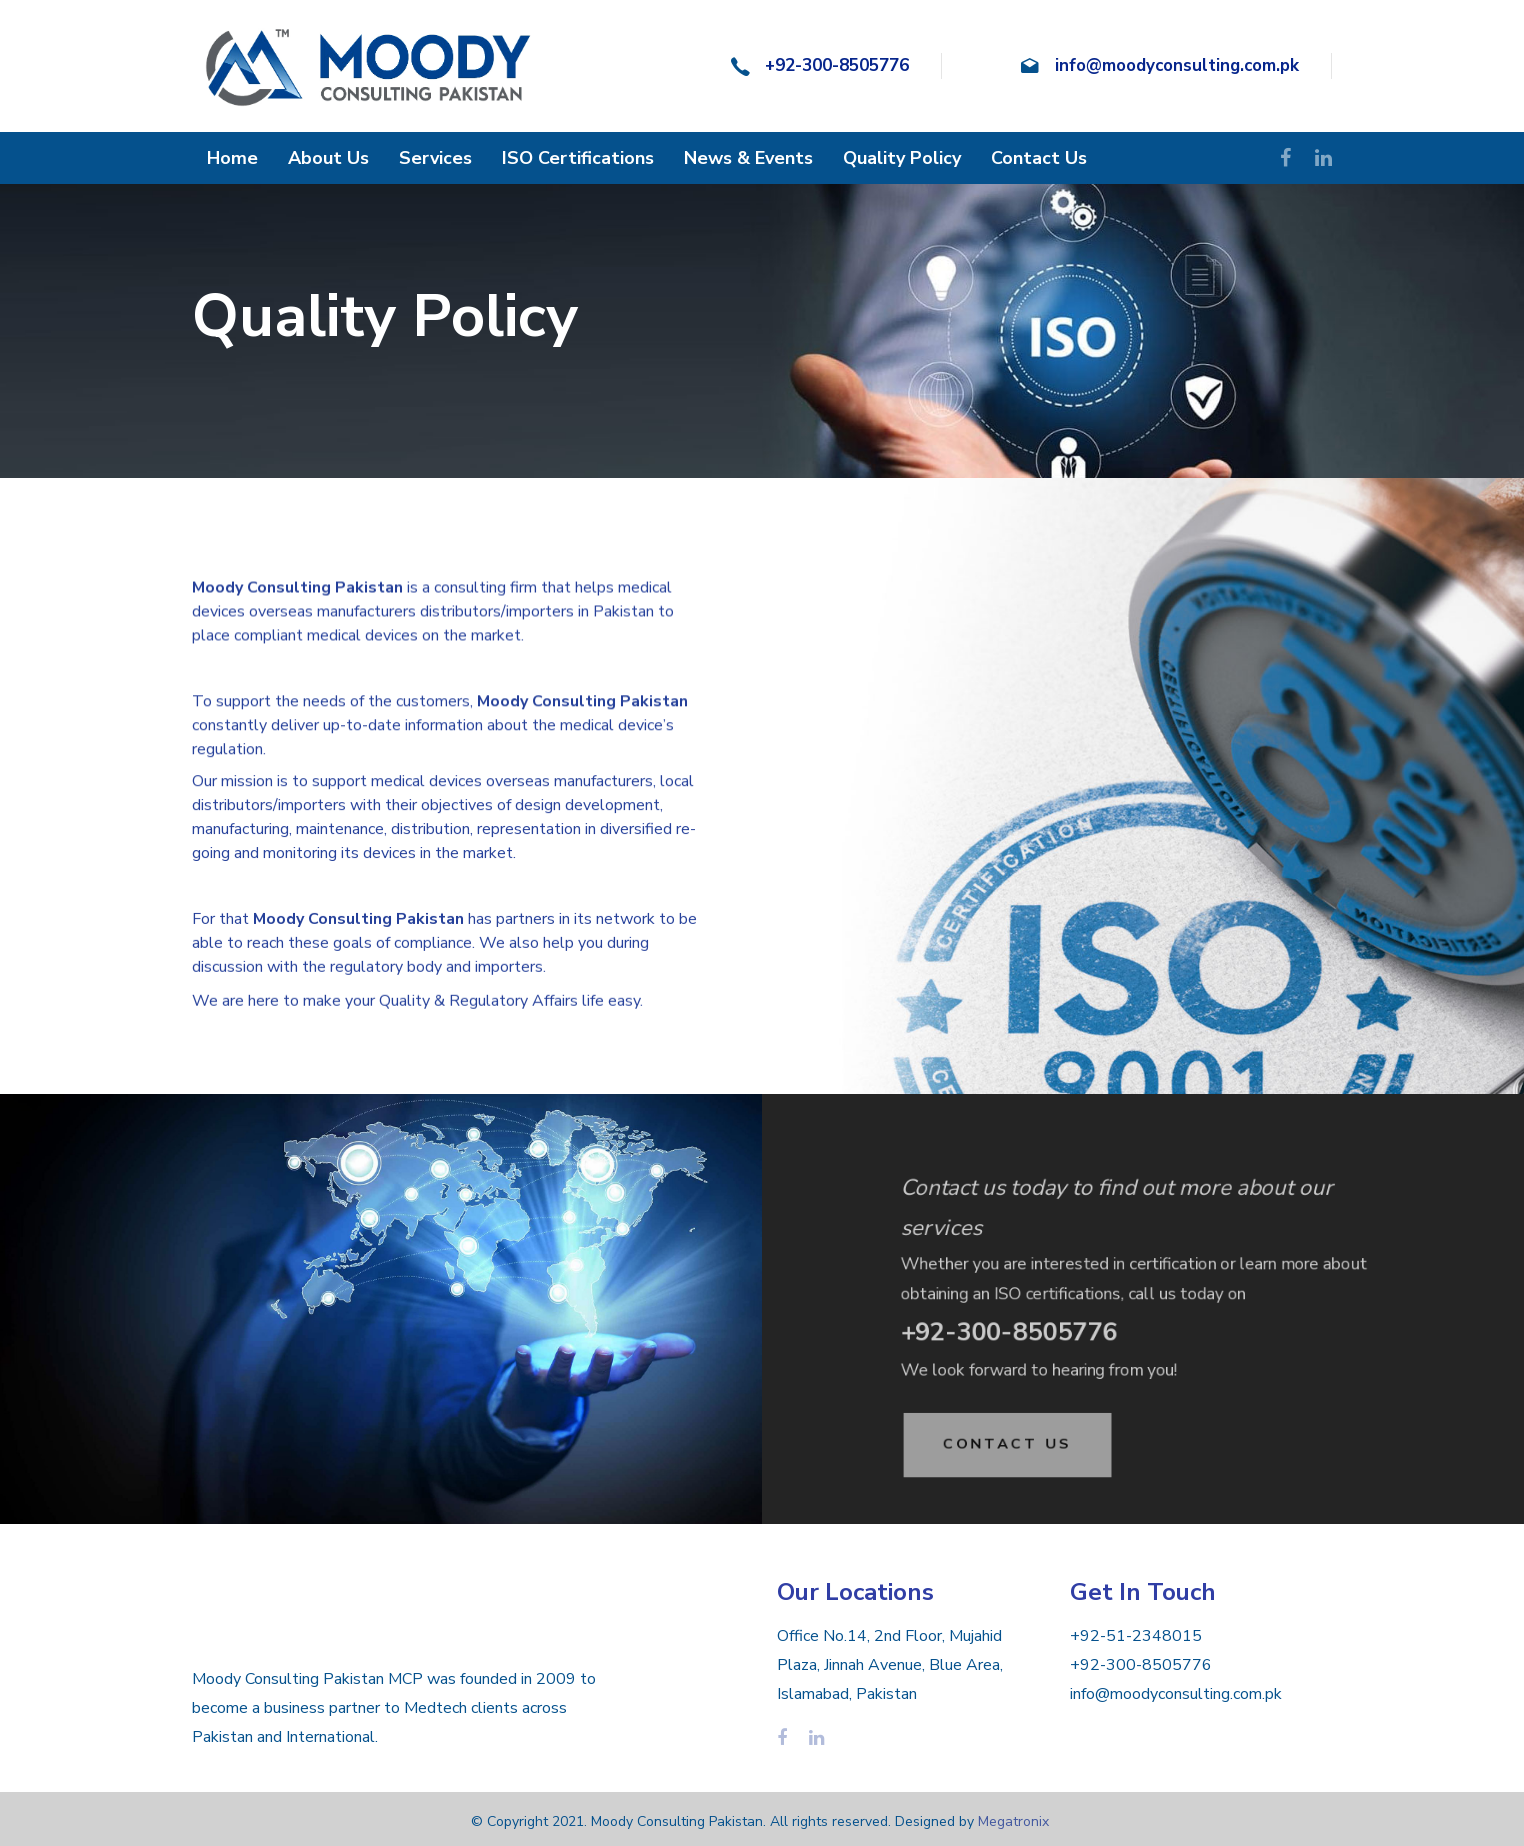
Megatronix (1013, 1821)
